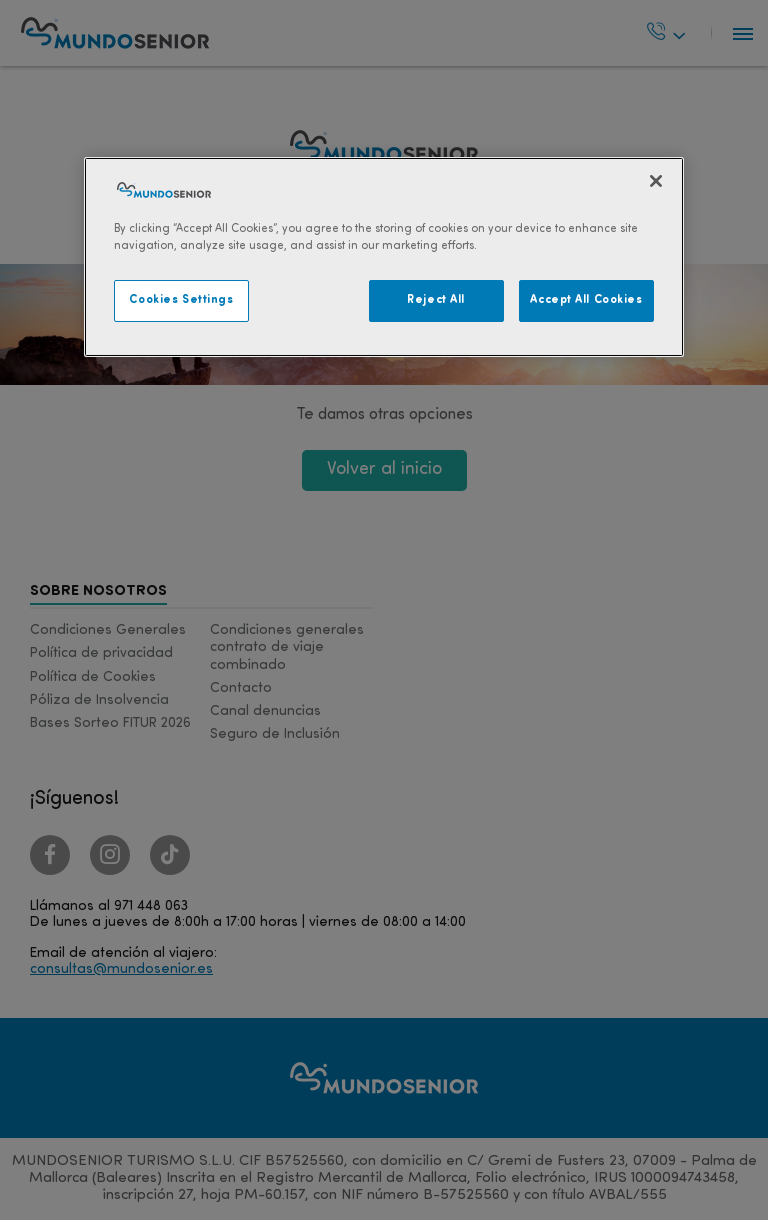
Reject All (436, 300)
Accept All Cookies (586, 300)
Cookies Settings (181, 300)
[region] (384, 257)
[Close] (656, 181)
